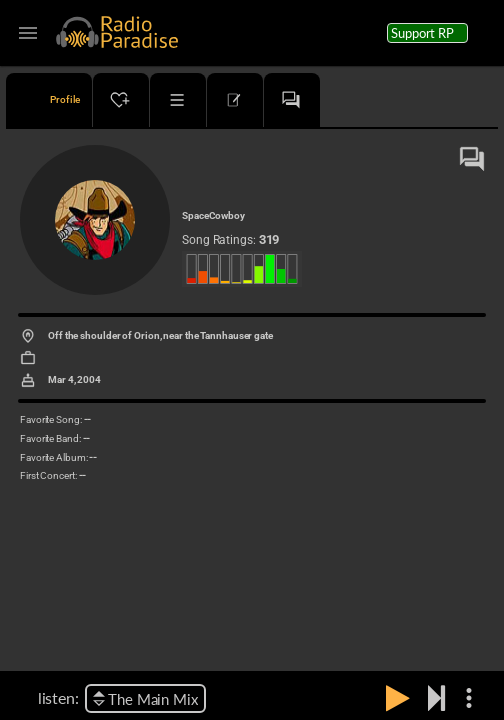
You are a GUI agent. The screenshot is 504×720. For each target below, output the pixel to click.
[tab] (49, 100)
